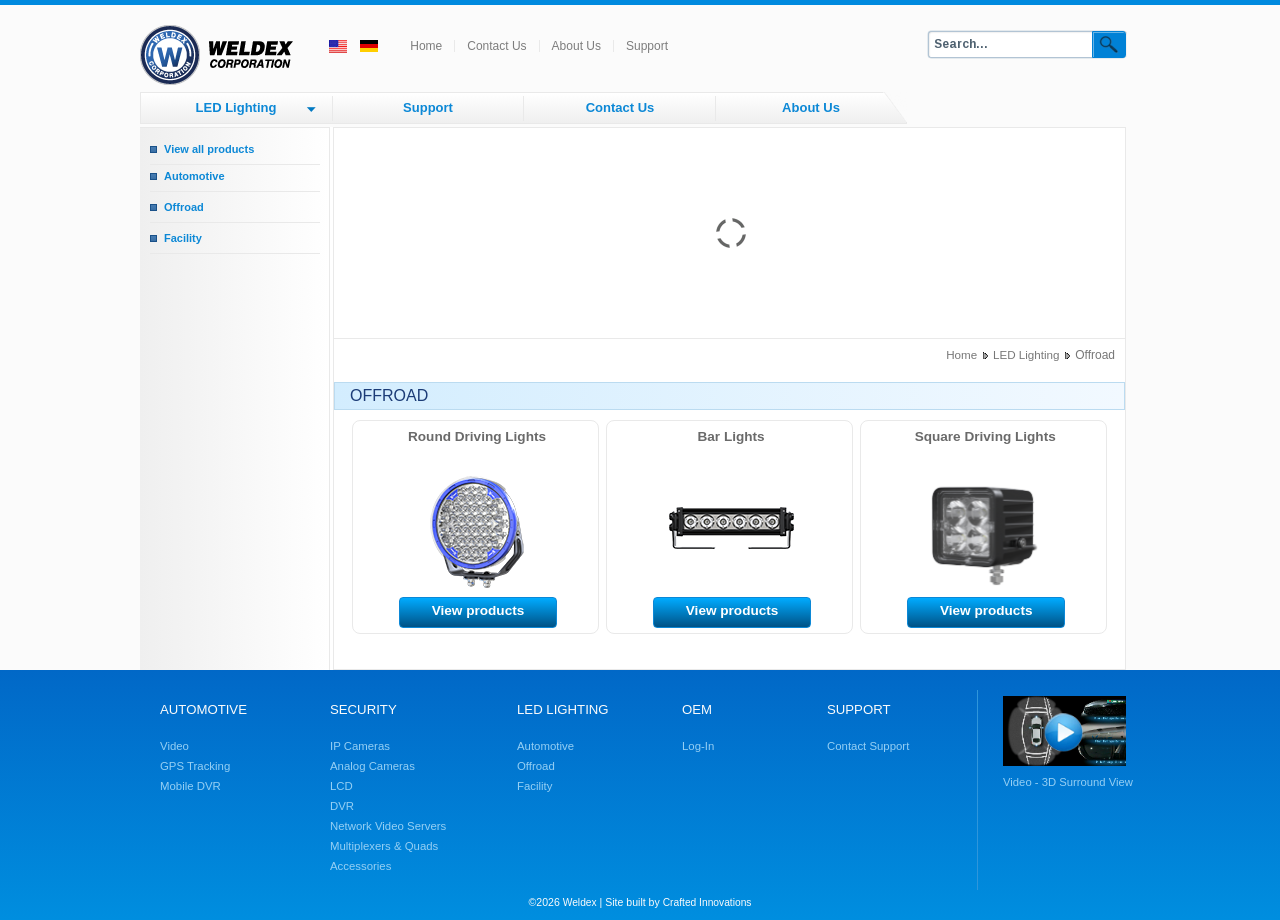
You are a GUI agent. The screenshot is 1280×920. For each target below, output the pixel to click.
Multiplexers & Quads (384, 846)
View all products (209, 149)
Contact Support (868, 746)
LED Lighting (236, 107)
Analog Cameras (372, 766)
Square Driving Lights (985, 436)
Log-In (698, 746)
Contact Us (496, 46)
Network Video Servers (388, 826)
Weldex (580, 902)
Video (174, 746)
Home (426, 46)
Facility (183, 238)
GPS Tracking (195, 766)
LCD (341, 786)
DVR (342, 806)
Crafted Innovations (707, 902)
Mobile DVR (190, 786)
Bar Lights (731, 436)
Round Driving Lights (477, 436)
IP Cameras (360, 746)
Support (647, 46)
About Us (576, 46)
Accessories (360, 866)
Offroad (184, 207)
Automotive (194, 176)
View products (478, 610)
